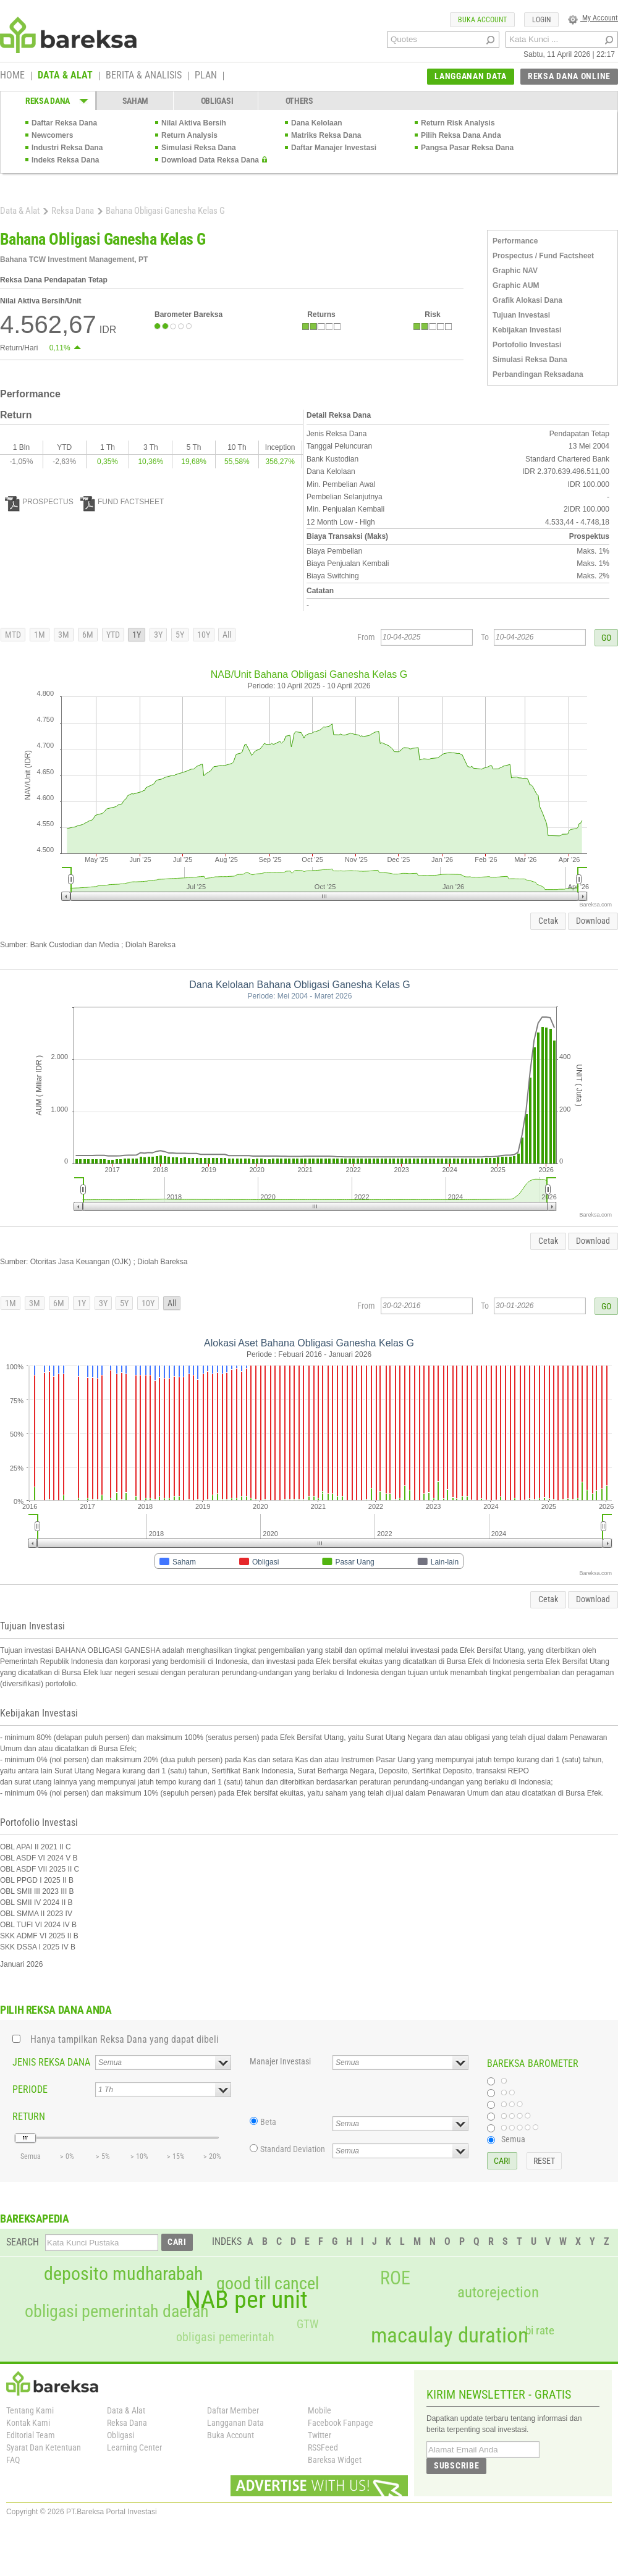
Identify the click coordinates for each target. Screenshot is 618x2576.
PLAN (206, 76)
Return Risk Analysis (458, 123)
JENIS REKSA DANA (51, 2062)
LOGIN (541, 19)
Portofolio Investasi (527, 344)
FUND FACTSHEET (122, 501)
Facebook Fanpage (340, 2423)
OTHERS (299, 101)
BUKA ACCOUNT (482, 19)
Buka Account (230, 2435)
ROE (395, 2278)
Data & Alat (20, 210)
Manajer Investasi (280, 2061)
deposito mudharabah (123, 2274)
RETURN (28, 2116)
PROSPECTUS (39, 501)
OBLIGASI (217, 101)
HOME (12, 76)
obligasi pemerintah (225, 2337)
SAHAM (135, 101)
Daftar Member (233, 2410)
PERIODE (30, 2089)
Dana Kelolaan (316, 123)
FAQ (13, 2460)
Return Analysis (189, 135)
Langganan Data (235, 2423)
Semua (513, 2139)
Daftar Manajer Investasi (333, 147)
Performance (515, 241)
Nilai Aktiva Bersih (193, 123)
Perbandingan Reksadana (538, 374)
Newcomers (52, 135)
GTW (307, 2324)
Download (593, 921)
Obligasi (120, 2435)
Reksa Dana (72, 210)
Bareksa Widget (335, 2460)
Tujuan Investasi (521, 315)
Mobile (319, 2410)
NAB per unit (246, 2299)
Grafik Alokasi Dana (527, 300)
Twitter (319, 2435)
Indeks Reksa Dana (65, 160)
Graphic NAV (515, 270)
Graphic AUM (516, 285)
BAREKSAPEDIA (34, 2218)
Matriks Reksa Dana (326, 135)
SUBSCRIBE (456, 2465)
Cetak (548, 921)
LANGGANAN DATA (470, 76)
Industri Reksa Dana (67, 147)
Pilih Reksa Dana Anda (461, 135)
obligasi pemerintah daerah (117, 2311)
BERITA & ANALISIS (144, 76)
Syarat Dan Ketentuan (43, 2447)
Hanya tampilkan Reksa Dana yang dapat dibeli (124, 2039)
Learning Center (134, 2447)
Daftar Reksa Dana (64, 123)
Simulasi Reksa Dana (198, 147)
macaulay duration (449, 2335)
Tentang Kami (30, 2410)
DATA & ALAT (65, 76)
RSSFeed (323, 2447)
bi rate (539, 2330)
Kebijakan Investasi (527, 330)
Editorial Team (30, 2435)
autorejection (498, 2292)
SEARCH (22, 2242)
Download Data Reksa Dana (210, 160)
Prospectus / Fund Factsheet (543, 255)
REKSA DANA (47, 101)
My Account (593, 18)
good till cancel (267, 2283)
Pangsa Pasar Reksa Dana (467, 147)
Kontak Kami (28, 2423)
